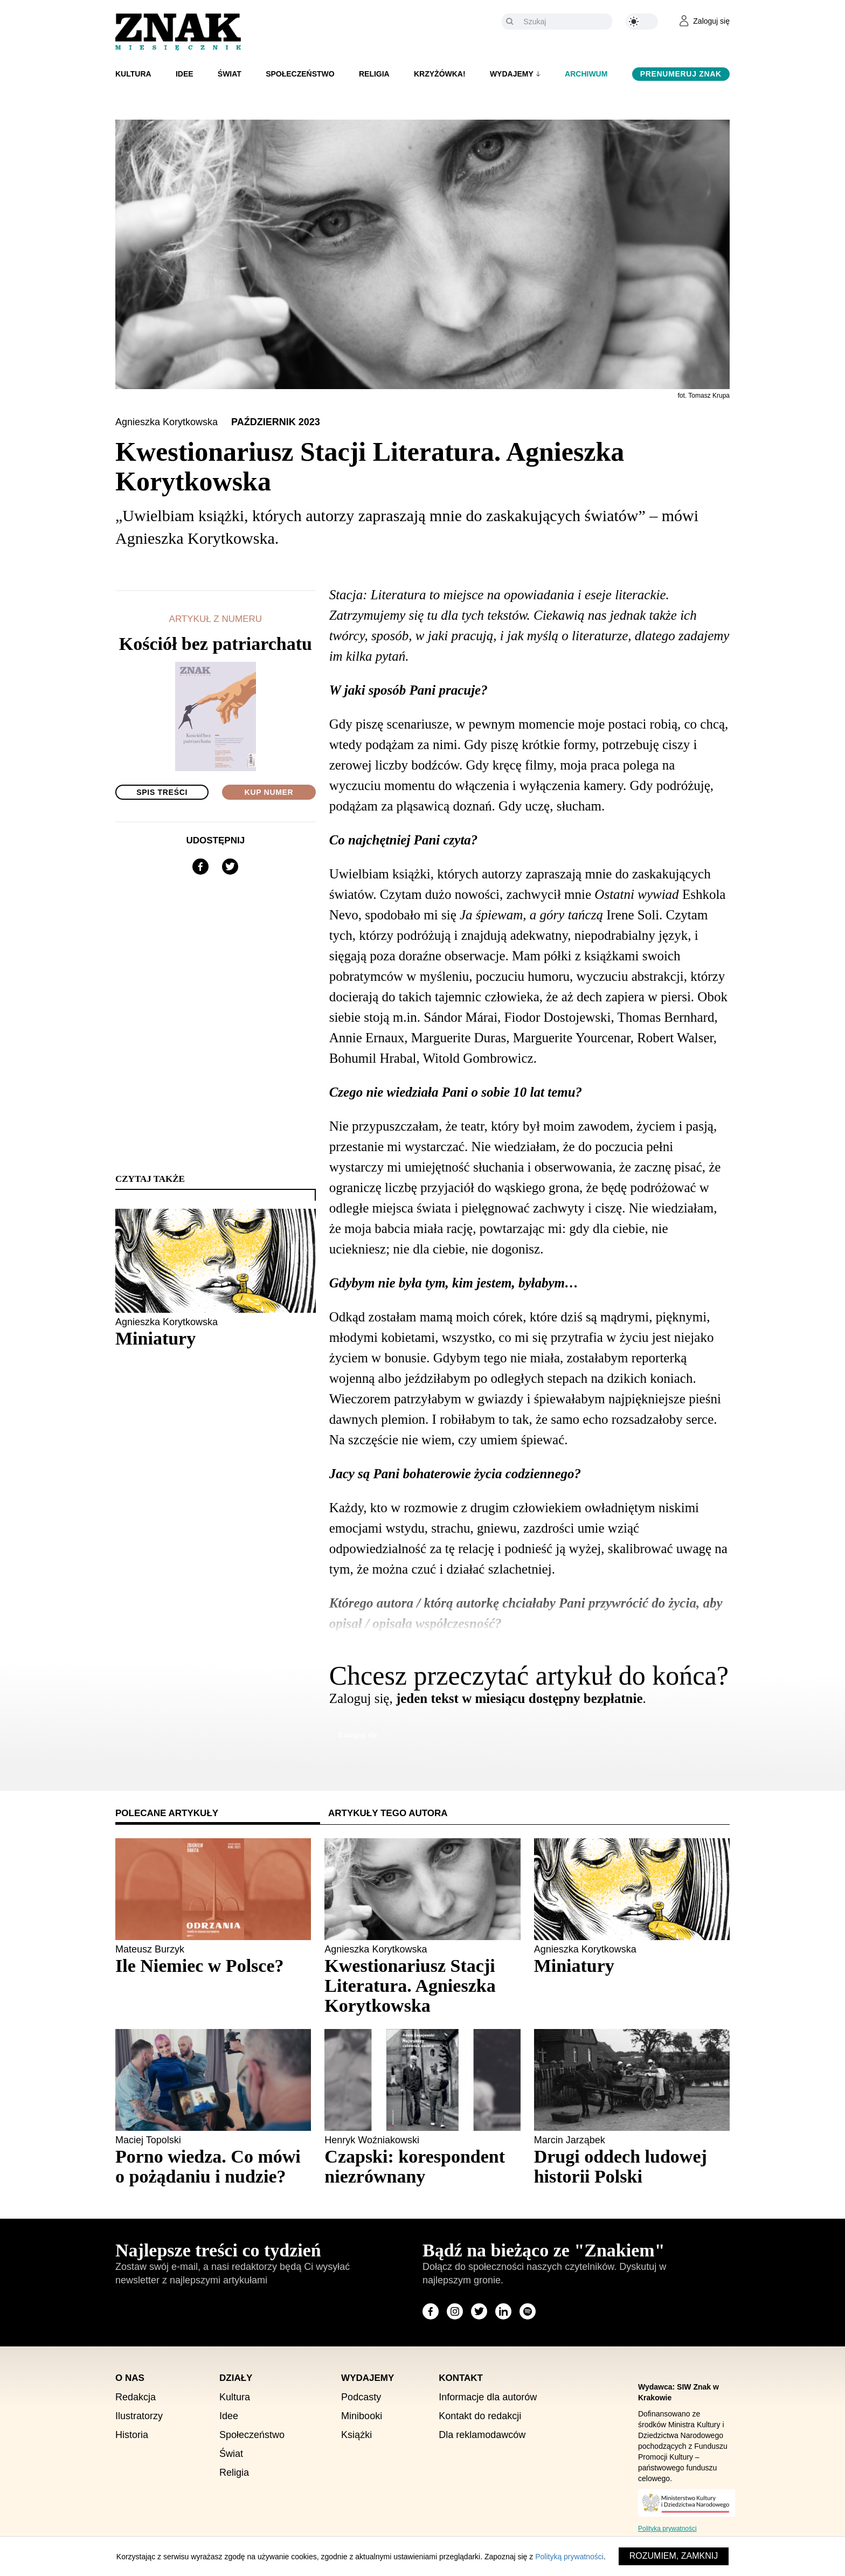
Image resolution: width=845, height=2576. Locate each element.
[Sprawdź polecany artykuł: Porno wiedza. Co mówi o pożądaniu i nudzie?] (213, 2166)
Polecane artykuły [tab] (166, 1813)
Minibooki (361, 2416)
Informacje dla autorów (488, 2397)
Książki (356, 2434)
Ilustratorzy (139, 2416)
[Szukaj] (565, 21)
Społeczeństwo (300, 74)
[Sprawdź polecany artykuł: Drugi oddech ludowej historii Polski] (632, 2166)
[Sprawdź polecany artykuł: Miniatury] (632, 1966)
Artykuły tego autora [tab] (388, 1813)
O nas (129, 2378)
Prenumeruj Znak (681, 74)
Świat (229, 74)
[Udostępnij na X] (230, 866)
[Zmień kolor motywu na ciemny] (642, 21)
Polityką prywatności (569, 2556)
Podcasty (361, 2397)
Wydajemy (512, 74)
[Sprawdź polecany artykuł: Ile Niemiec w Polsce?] (213, 1966)
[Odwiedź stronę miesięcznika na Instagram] (455, 2311)
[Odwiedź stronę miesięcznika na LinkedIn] (503, 2311)
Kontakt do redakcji (480, 2416)
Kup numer (269, 792)
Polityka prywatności (667, 2528)
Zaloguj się (357, 1735)
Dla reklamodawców (482, 2434)
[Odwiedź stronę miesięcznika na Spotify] (528, 2311)
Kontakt (461, 2378)
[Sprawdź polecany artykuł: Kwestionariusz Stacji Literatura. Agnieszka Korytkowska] (422, 1986)
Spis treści (162, 792)
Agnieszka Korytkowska (167, 422)
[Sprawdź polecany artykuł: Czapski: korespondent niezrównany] (422, 2166)
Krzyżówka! (440, 74)
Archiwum (586, 74)
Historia (131, 2434)
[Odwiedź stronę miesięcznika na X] (479, 2311)
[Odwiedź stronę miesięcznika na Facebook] (430, 2311)
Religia (374, 74)
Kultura (133, 74)
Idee (184, 74)
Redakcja (135, 2397)
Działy (235, 2378)
